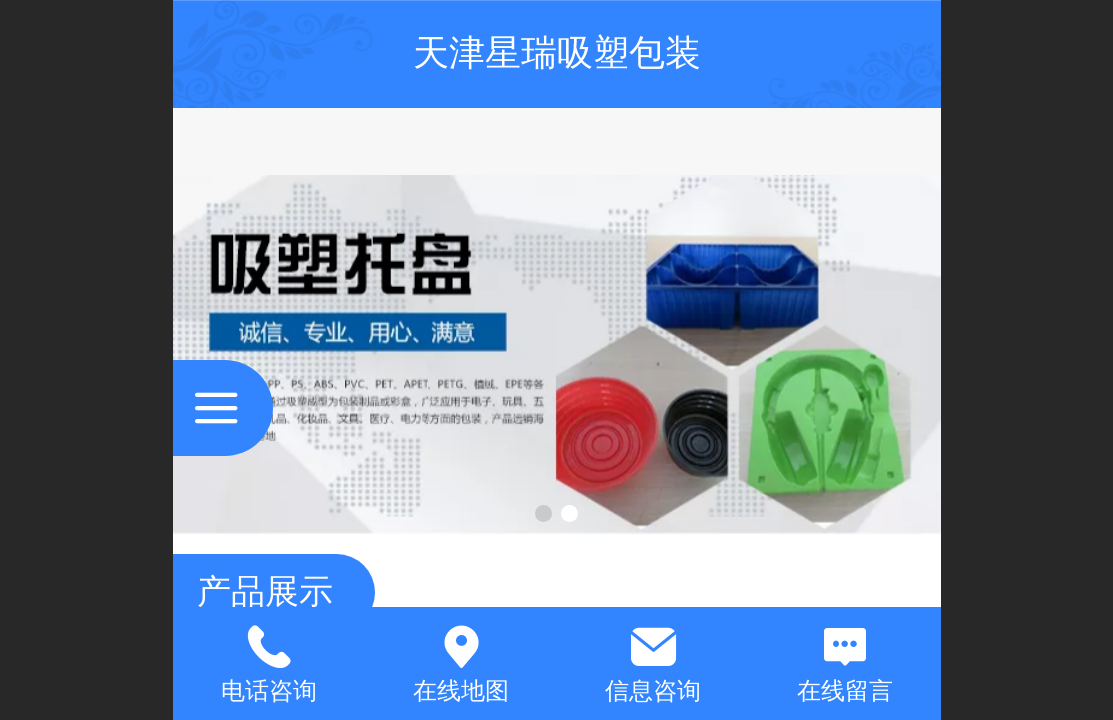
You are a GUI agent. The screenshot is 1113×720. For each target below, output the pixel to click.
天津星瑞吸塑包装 (557, 52)
